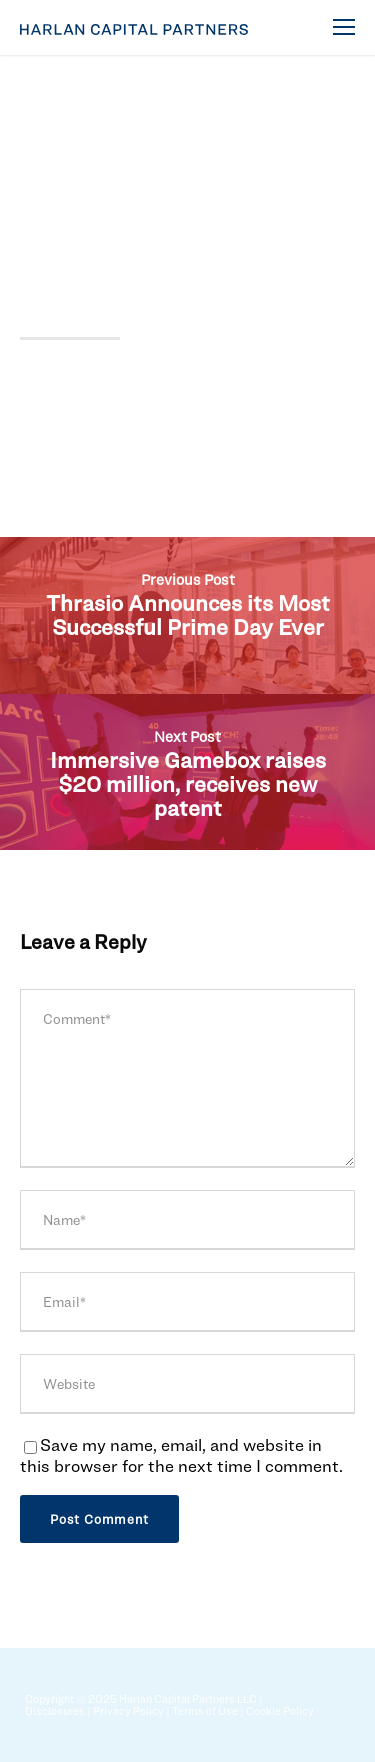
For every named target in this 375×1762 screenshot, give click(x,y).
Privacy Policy (128, 1711)
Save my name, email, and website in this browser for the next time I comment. (181, 1455)
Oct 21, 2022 (64, 128)
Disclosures (55, 1711)
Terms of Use (205, 1711)
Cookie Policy (280, 1711)
